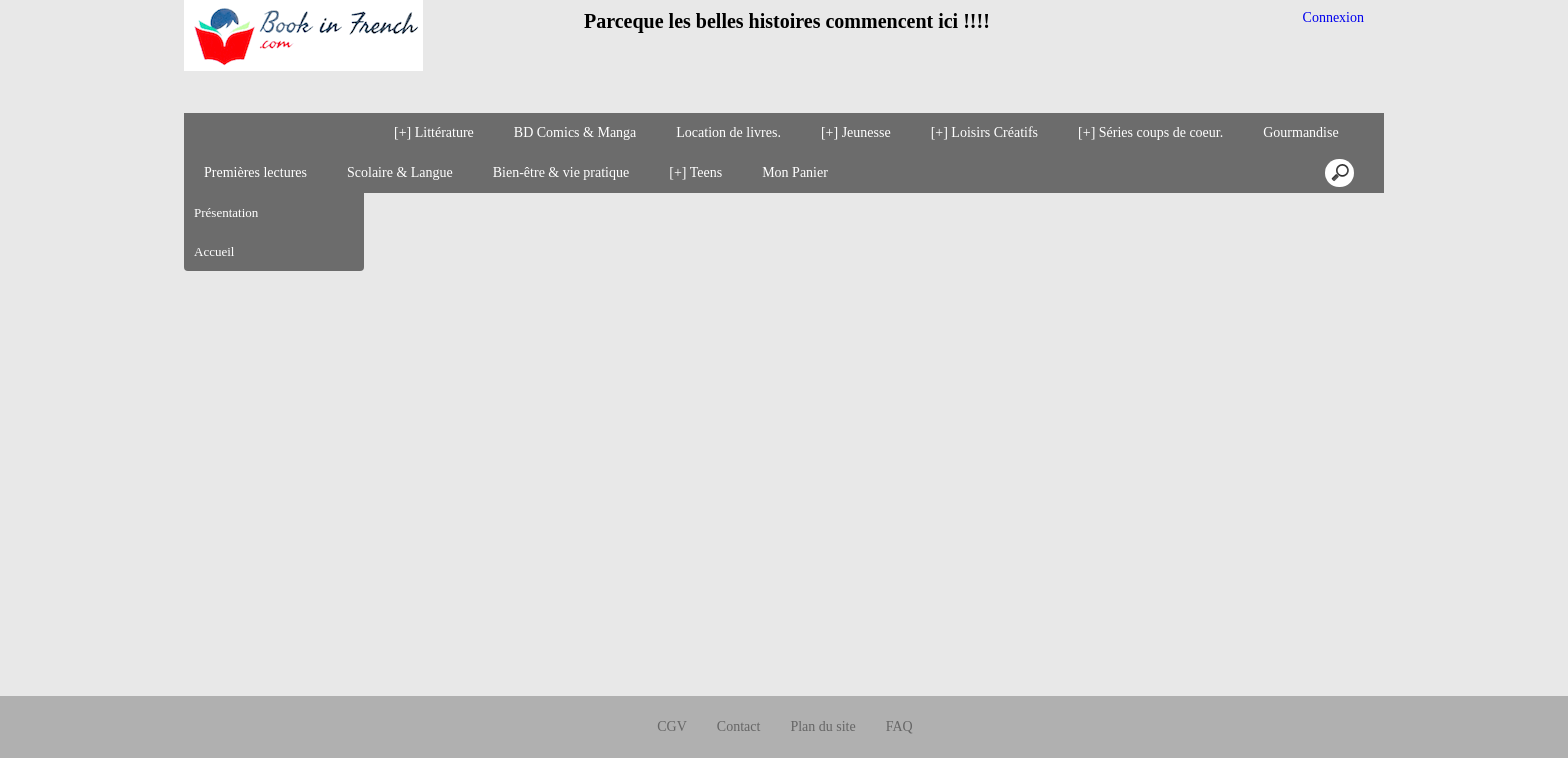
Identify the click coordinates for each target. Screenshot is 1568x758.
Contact (739, 688)
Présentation (226, 212)
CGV (672, 688)
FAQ (899, 688)
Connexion (1331, 17)
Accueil (214, 251)
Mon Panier (795, 172)
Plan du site (822, 688)
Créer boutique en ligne (785, 734)
